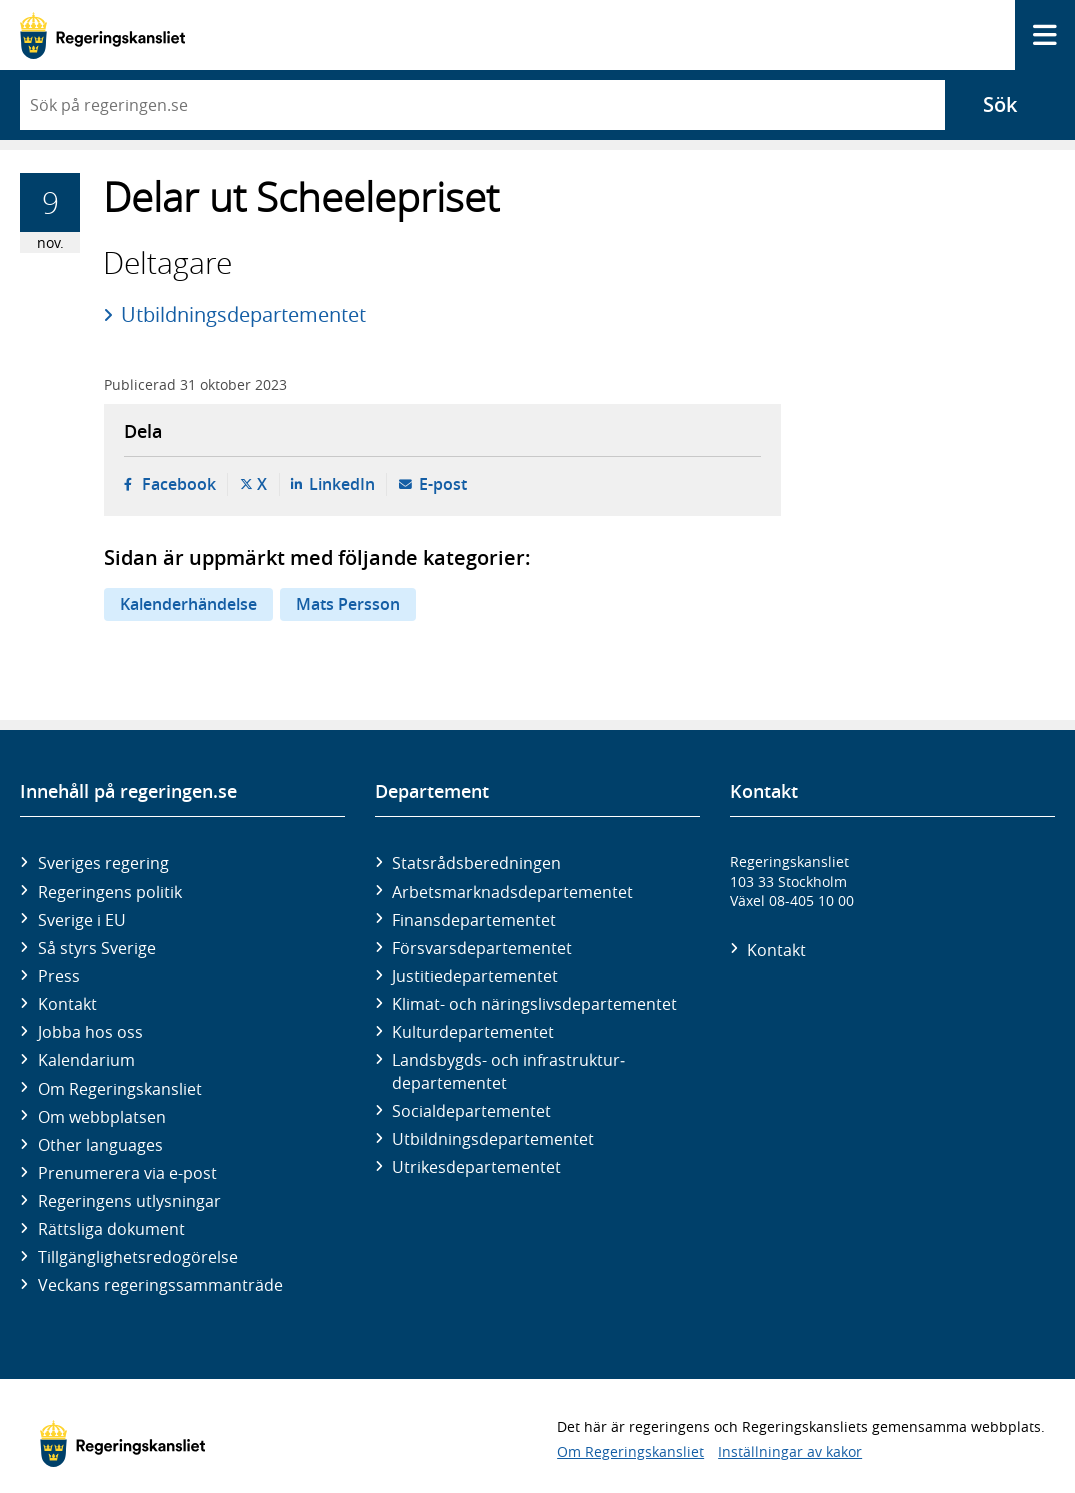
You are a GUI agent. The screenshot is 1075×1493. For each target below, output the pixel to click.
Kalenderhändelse (188, 604)
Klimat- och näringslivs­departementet (534, 1004)
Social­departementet (471, 1111)
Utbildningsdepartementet (243, 314)
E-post (443, 484)
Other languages (100, 1145)
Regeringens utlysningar (129, 1201)
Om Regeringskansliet (120, 1089)
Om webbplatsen (102, 1117)
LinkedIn (342, 484)
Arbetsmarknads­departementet (512, 892)
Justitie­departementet (475, 976)
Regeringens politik (110, 892)
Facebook (179, 484)
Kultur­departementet (473, 1032)
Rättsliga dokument (111, 1229)
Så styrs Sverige (97, 948)
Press (59, 976)
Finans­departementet (474, 920)
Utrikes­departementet (476, 1167)
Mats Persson (348, 604)
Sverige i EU (82, 920)
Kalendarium (86, 1060)
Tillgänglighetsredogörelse (138, 1257)
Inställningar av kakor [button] (790, 1451)
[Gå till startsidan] (102, 35)
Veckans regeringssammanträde (160, 1285)
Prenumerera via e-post (127, 1173)
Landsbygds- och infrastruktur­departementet (508, 1071)
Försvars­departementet (482, 948)
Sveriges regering (103, 863)
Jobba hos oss (90, 1032)
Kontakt (67, 1004)
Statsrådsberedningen (476, 863)
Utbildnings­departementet (493, 1139)
